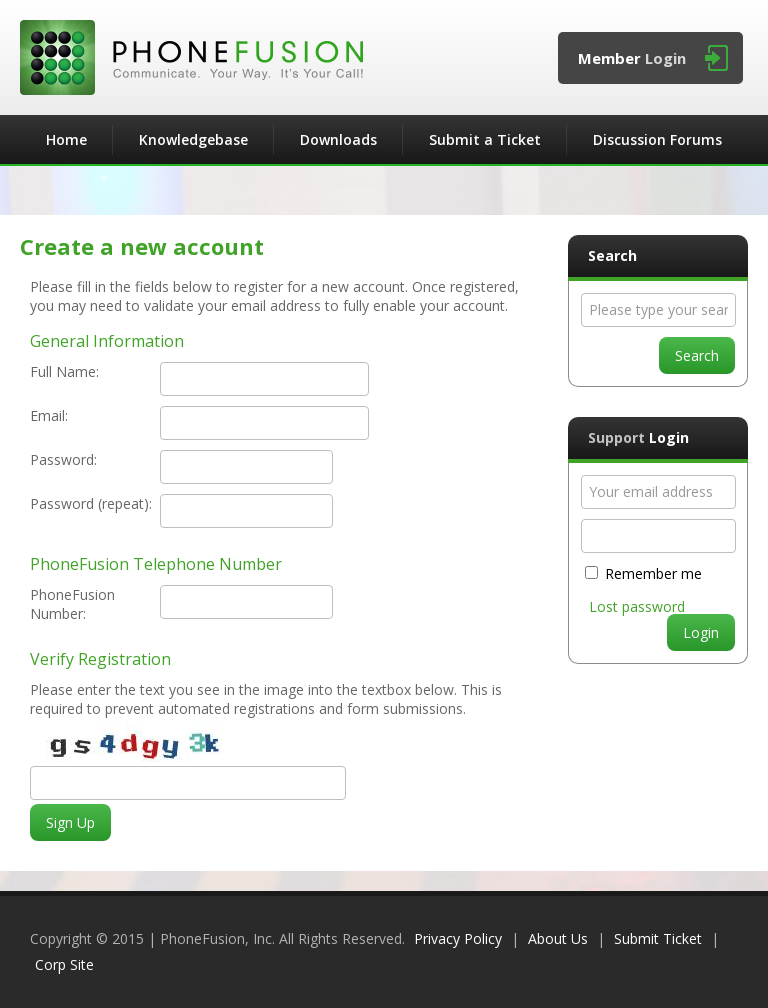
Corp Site (64, 964)
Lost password (637, 606)
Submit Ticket (658, 938)
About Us (558, 938)
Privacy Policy (458, 938)
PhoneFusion (191, 57)
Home (66, 139)
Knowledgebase (193, 139)
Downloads (338, 139)
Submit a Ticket (485, 139)
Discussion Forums (657, 139)
